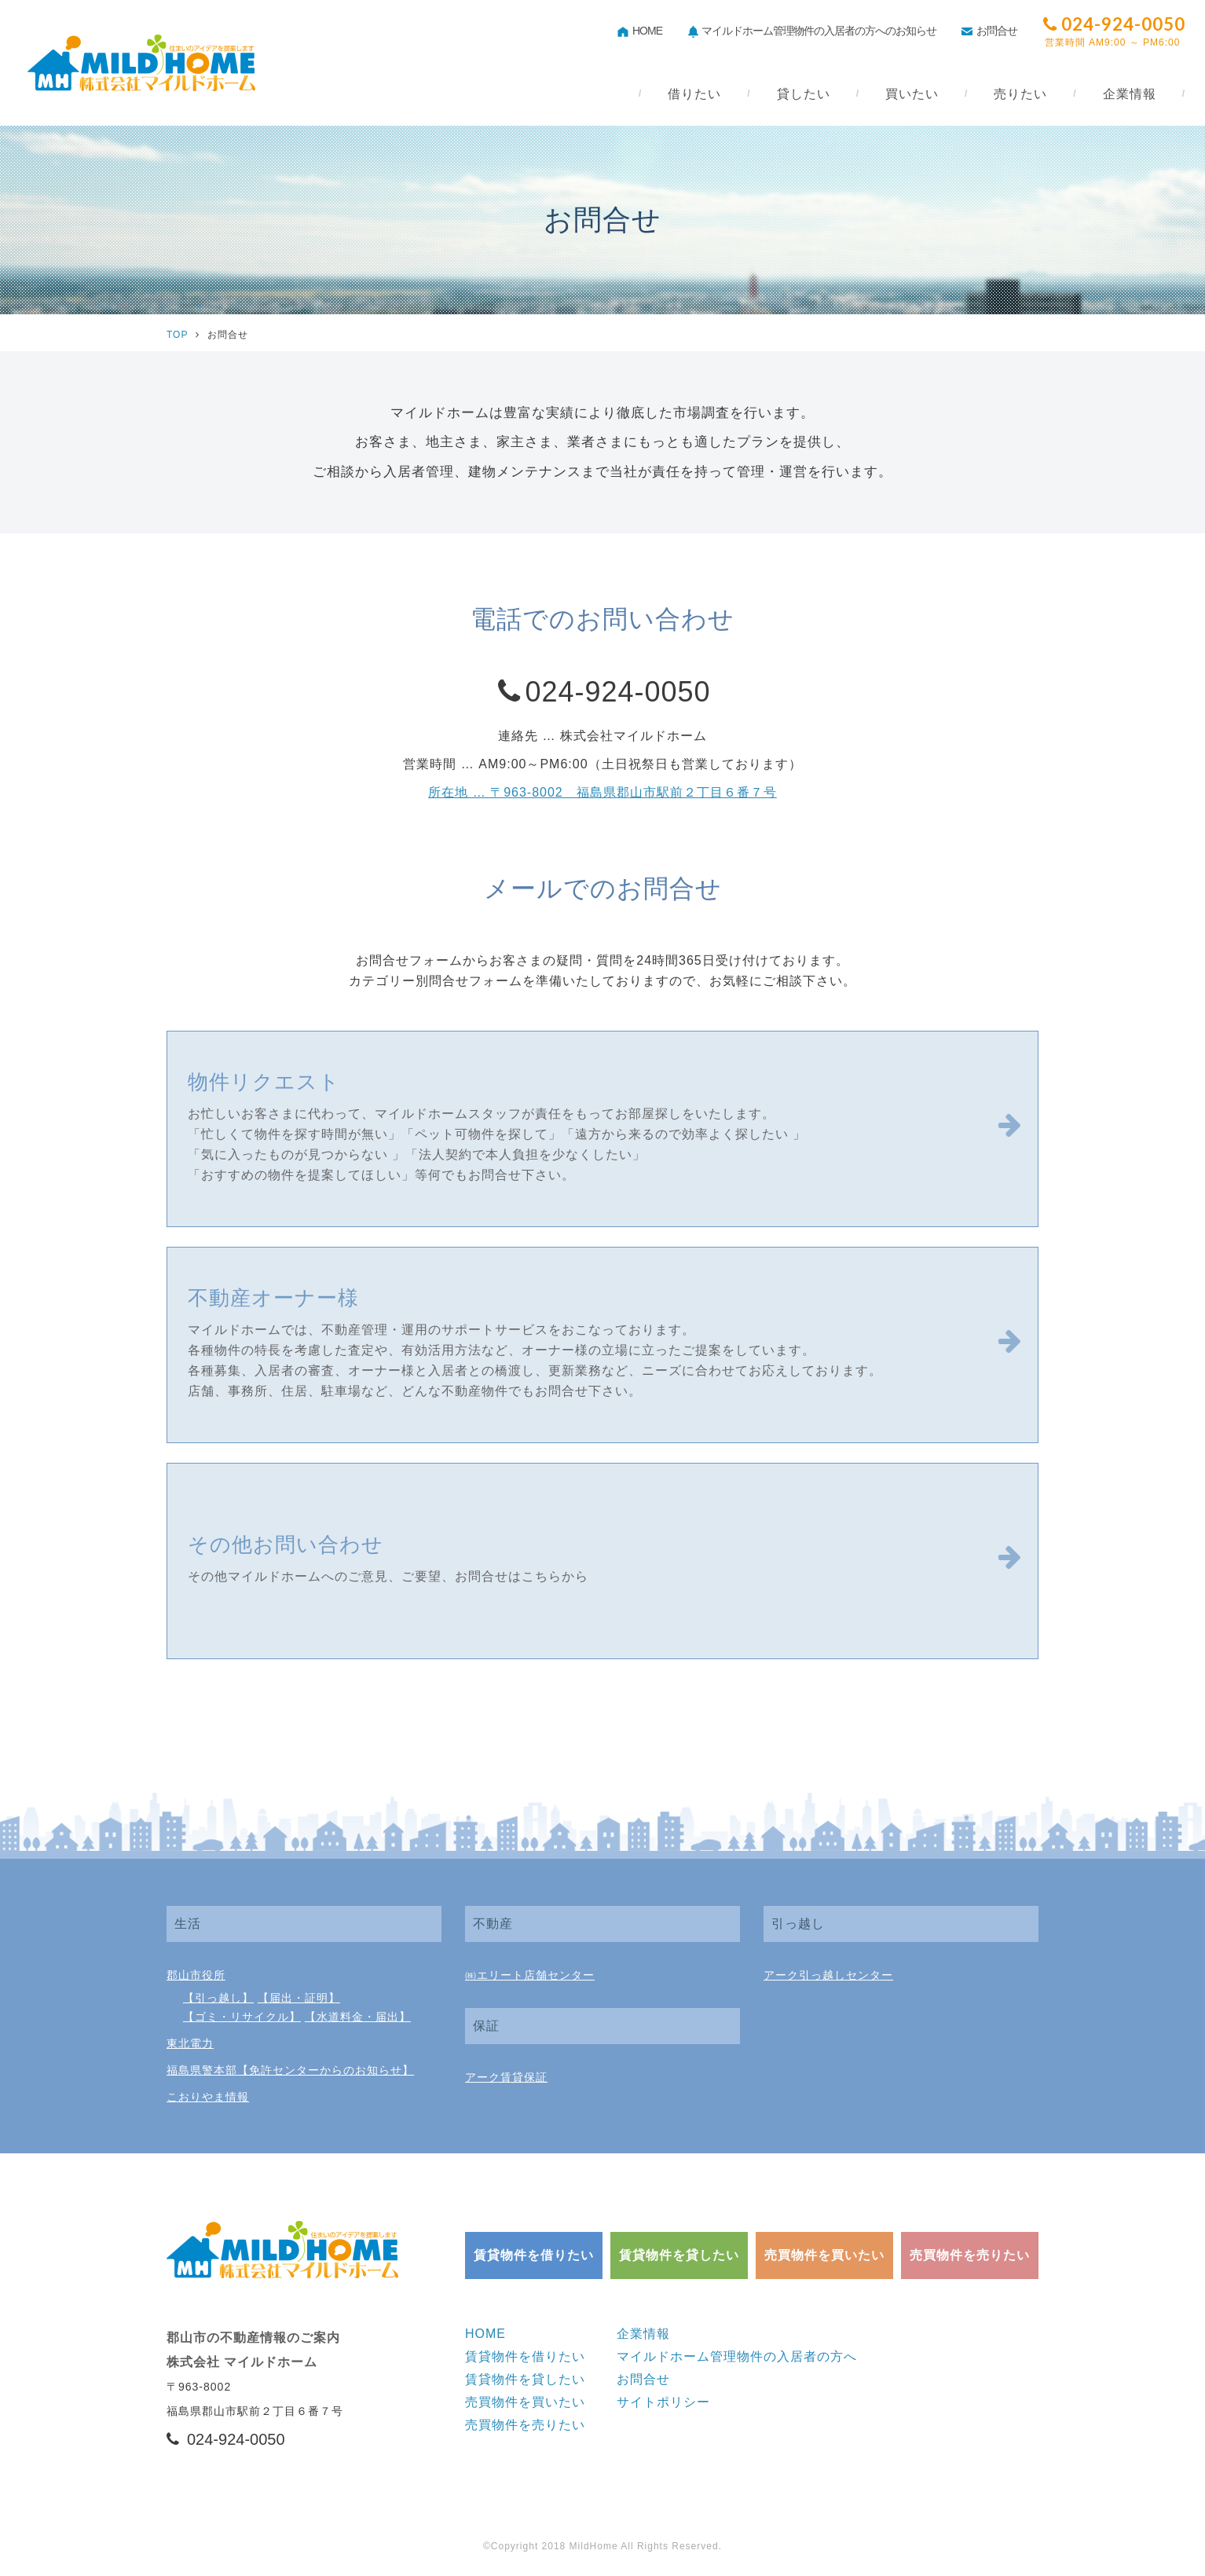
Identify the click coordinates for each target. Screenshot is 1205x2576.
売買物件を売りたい (970, 2255)
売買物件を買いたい (824, 2255)
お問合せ (989, 31)
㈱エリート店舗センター (530, 1975)
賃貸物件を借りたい (534, 2255)
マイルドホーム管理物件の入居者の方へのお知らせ (811, 31)
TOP (177, 334)
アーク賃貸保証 (506, 2077)
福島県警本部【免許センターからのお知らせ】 (290, 2070)
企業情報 (643, 2333)
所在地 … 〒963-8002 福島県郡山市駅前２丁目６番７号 (602, 792)
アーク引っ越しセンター (828, 1975)
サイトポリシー (663, 2402)
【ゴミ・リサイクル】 (242, 2016)
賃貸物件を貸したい (679, 2255)
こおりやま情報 (208, 2096)
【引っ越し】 (218, 1998)
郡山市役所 (196, 1975)
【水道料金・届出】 (358, 2016)
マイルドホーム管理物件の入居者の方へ (737, 2356)
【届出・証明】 (299, 1998)
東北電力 (190, 2043)
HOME (639, 31)
